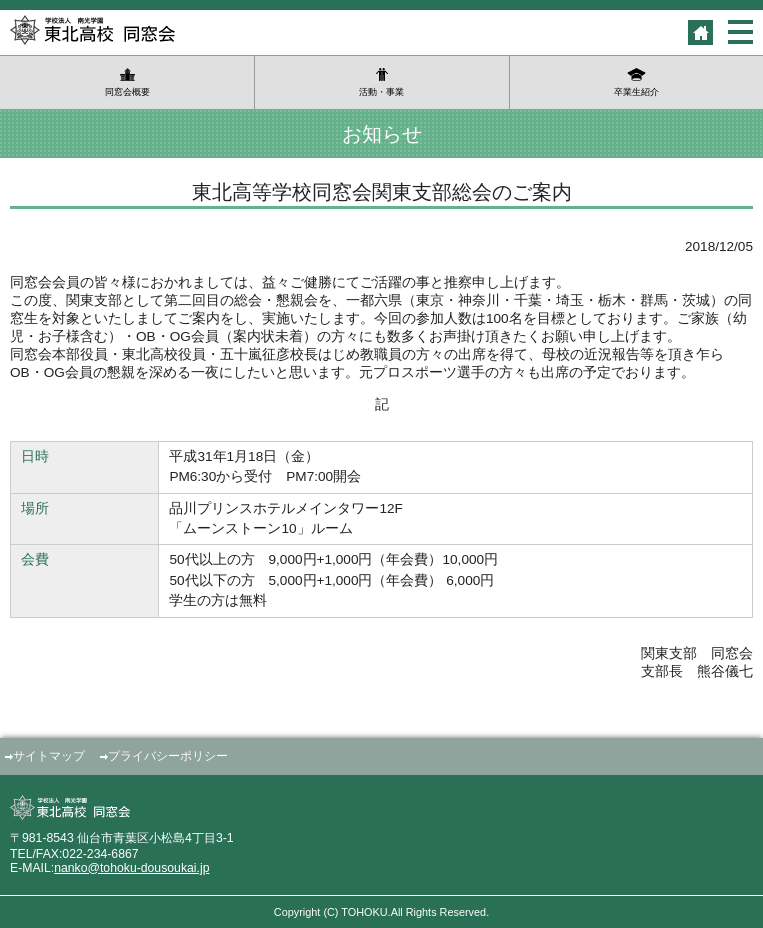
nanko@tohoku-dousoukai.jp (131, 868)
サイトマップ (49, 756)
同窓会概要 (127, 92)
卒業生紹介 (636, 92)
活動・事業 (381, 92)
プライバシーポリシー (168, 756)
